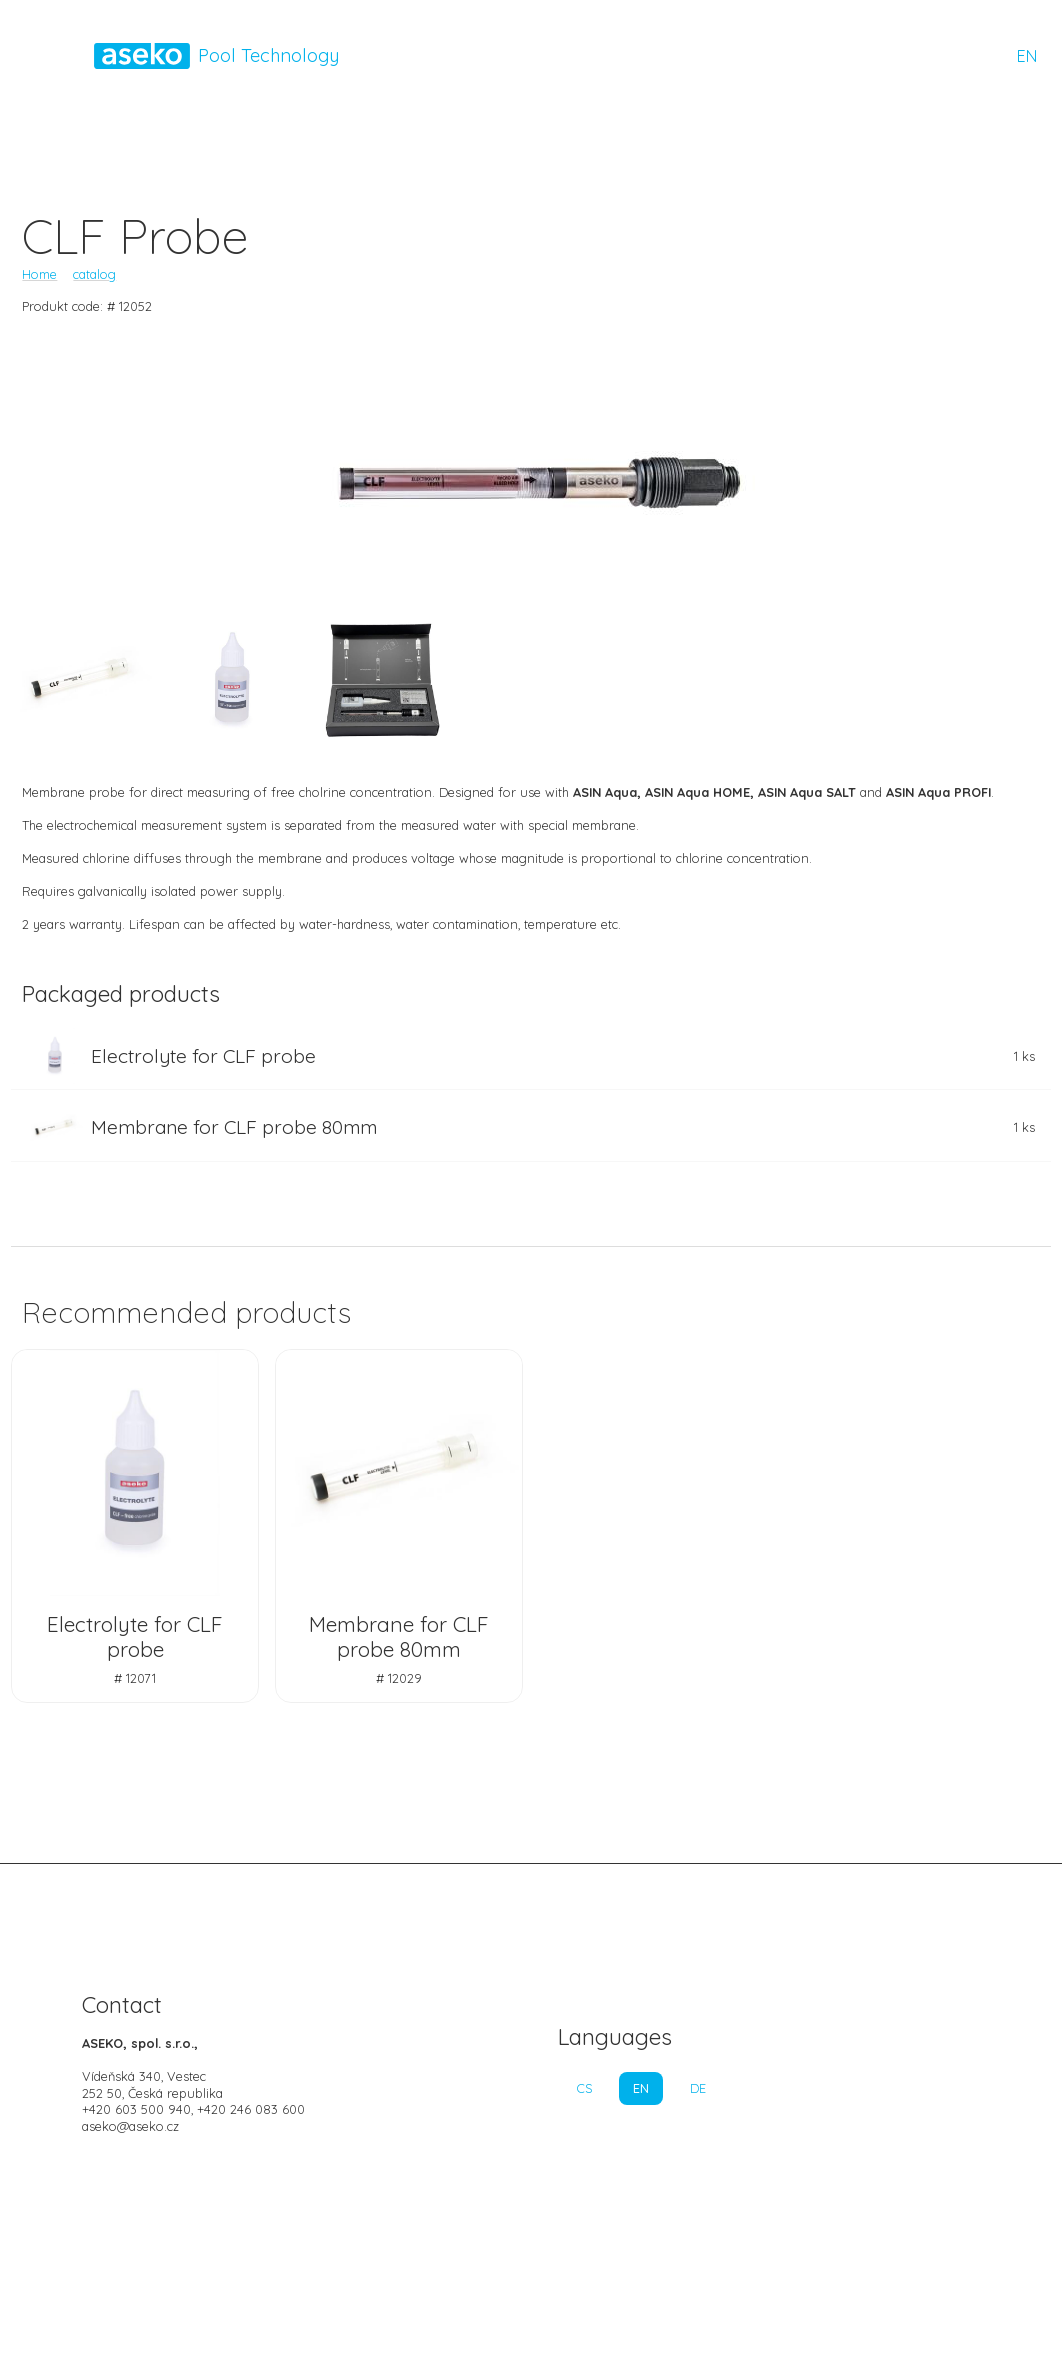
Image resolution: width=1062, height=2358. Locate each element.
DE (698, 2088)
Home (39, 274)
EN (1027, 56)
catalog (94, 274)
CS (584, 2088)
